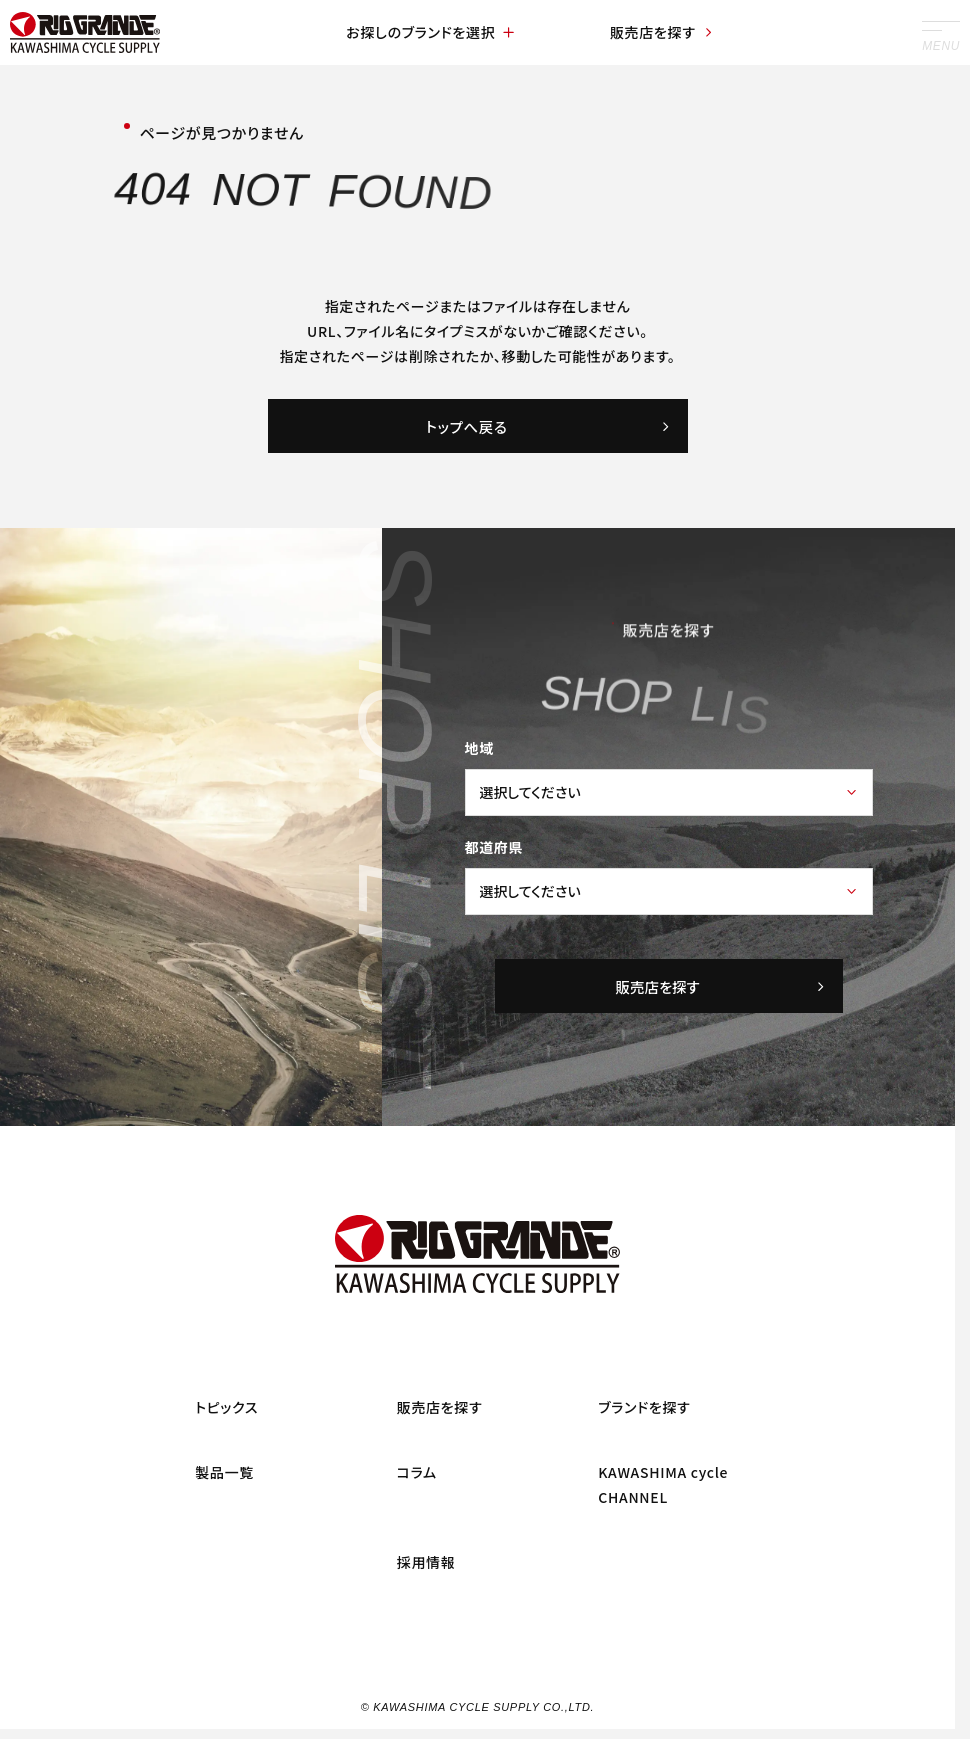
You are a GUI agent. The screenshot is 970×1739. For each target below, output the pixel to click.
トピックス (226, 1407)
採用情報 (426, 1562)
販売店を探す (662, 32)
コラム (417, 1472)
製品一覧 (224, 1472)
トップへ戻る (549, 426)
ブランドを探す (644, 1407)
